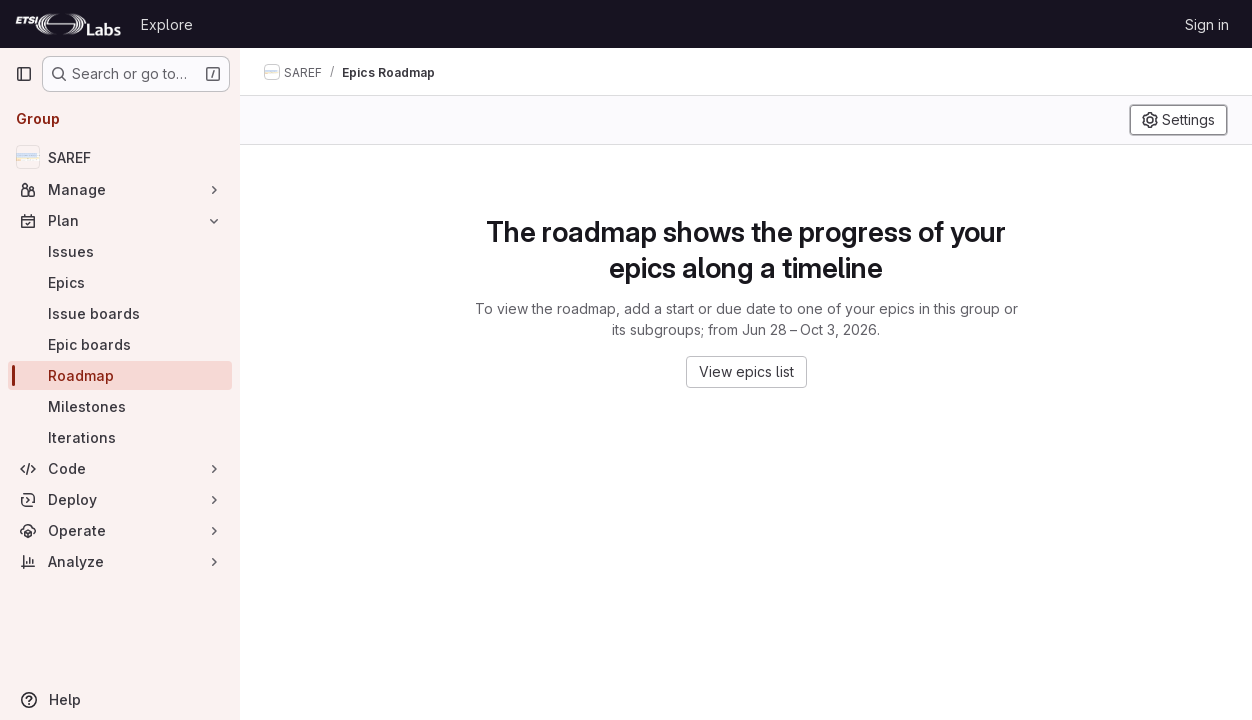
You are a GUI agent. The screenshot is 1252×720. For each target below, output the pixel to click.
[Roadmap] (120, 375)
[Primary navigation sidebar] (24, 74)
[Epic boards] (120, 344)
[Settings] (1178, 120)
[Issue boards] (120, 313)
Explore (167, 24)
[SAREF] (120, 157)
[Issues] (120, 251)
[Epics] (120, 282)
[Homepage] (68, 24)
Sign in (1207, 24)
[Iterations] (120, 437)
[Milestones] (120, 406)
